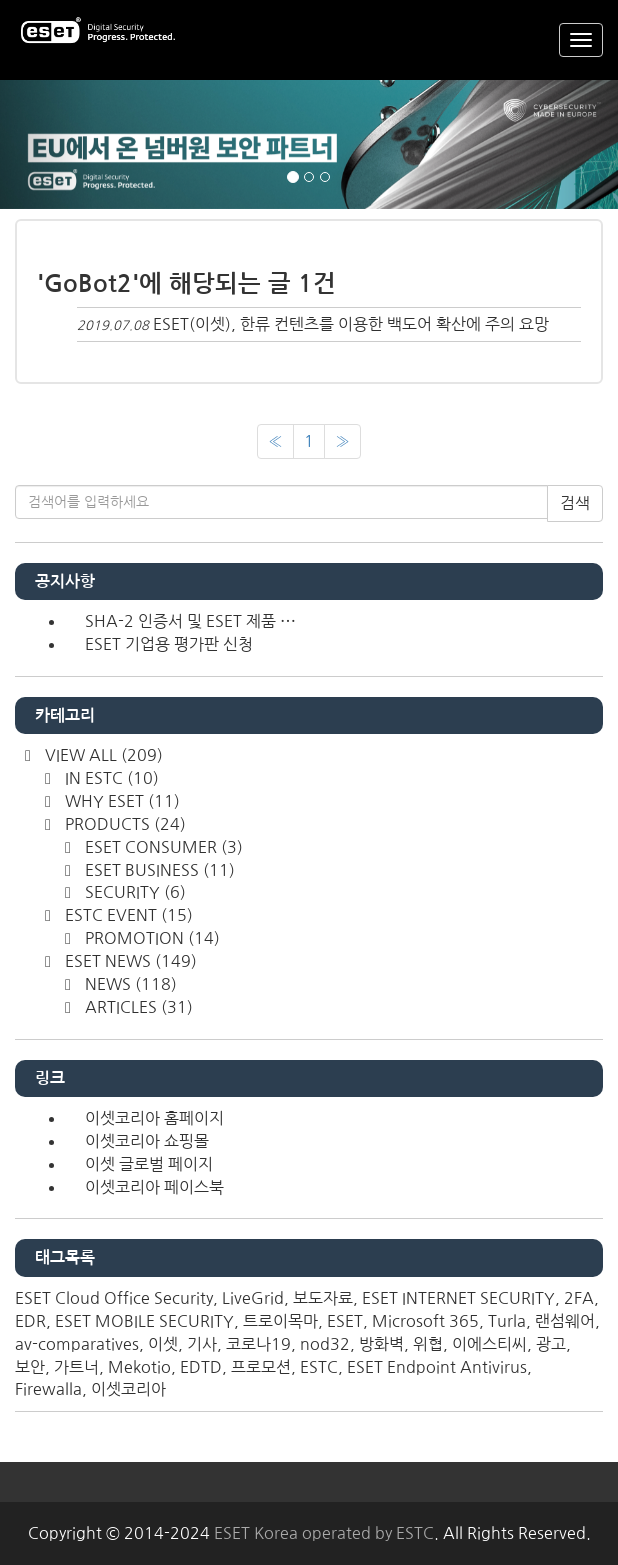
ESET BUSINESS (158, 870)
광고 (551, 1344)
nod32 (325, 1344)
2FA (579, 1298)
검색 (575, 503)
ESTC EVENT (127, 915)
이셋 (163, 1344)
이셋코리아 (128, 1389)
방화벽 (381, 1344)
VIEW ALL (102, 755)
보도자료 (323, 1298)
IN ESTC (110, 778)
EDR (30, 1321)
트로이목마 (280, 1321)
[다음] (342, 441)
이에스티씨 (489, 1344)
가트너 (76, 1367)
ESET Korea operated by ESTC (324, 1533)
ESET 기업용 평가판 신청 (169, 644)
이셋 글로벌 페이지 (149, 1164)
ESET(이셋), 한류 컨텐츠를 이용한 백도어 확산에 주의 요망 (351, 324)
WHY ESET (120, 801)
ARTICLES (137, 1007)
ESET (345, 1321)
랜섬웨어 (565, 1321)
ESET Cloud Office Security (114, 1298)
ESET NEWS (129, 961)
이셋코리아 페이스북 (154, 1187)
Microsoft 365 (425, 1321)
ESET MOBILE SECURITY (144, 1321)
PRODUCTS (123, 824)
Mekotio (139, 1367)
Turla (507, 1321)
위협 (428, 1344)
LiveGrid (253, 1298)
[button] (46, 144)
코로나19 (258, 1344)
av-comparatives (77, 1344)
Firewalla (48, 1389)
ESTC (319, 1367)
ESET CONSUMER (162, 847)
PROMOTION (150, 938)
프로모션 (261, 1367)
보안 (30, 1367)
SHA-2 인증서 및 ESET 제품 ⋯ (190, 621)
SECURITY (133, 892)
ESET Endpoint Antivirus (437, 1367)
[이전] (275, 441)
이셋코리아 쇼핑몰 (147, 1141)
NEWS (129, 984)
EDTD (201, 1367)
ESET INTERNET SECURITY (458, 1298)
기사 (202, 1344)
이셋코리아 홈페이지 (154, 1118)
